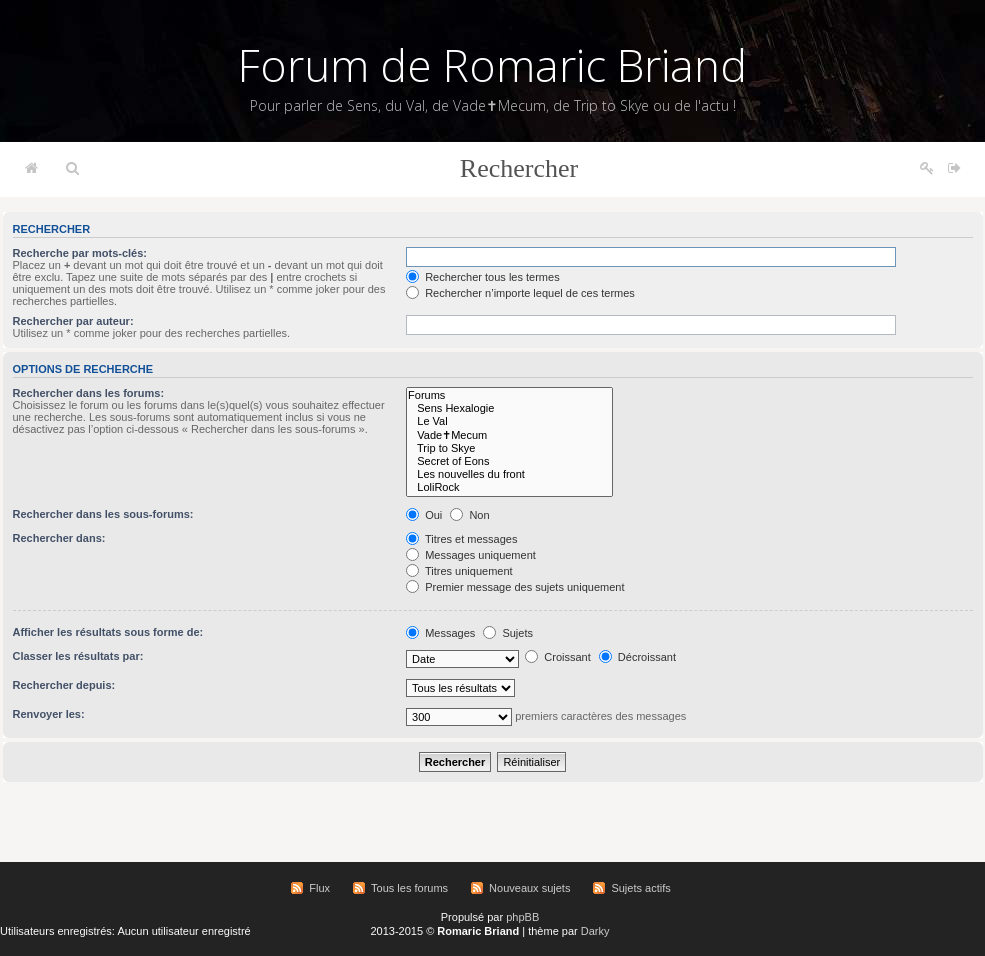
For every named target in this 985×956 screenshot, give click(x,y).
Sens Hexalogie (509, 408)
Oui (424, 515)
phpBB (522, 917)
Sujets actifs (640, 888)
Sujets (508, 633)
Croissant (558, 657)
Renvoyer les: (49, 714)
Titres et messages (461, 539)
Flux (319, 888)
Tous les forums (409, 888)
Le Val (509, 421)
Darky (595, 931)
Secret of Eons (509, 461)
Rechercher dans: (59, 538)
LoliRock (509, 487)
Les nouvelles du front (509, 474)
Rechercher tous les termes (483, 277)
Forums (509, 395)
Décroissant (637, 657)
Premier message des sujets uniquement (515, 587)
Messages (440, 633)
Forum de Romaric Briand (492, 65)
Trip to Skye (509, 448)
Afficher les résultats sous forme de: (108, 632)
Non (469, 515)
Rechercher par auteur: (73, 321)
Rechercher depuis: (64, 685)
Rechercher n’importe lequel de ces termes (520, 293)
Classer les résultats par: (78, 656)
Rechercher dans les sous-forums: (103, 514)
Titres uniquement (459, 571)
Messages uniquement (471, 555)
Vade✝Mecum (509, 435)
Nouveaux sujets (529, 888)
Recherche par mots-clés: (80, 253)
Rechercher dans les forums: (89, 393)
